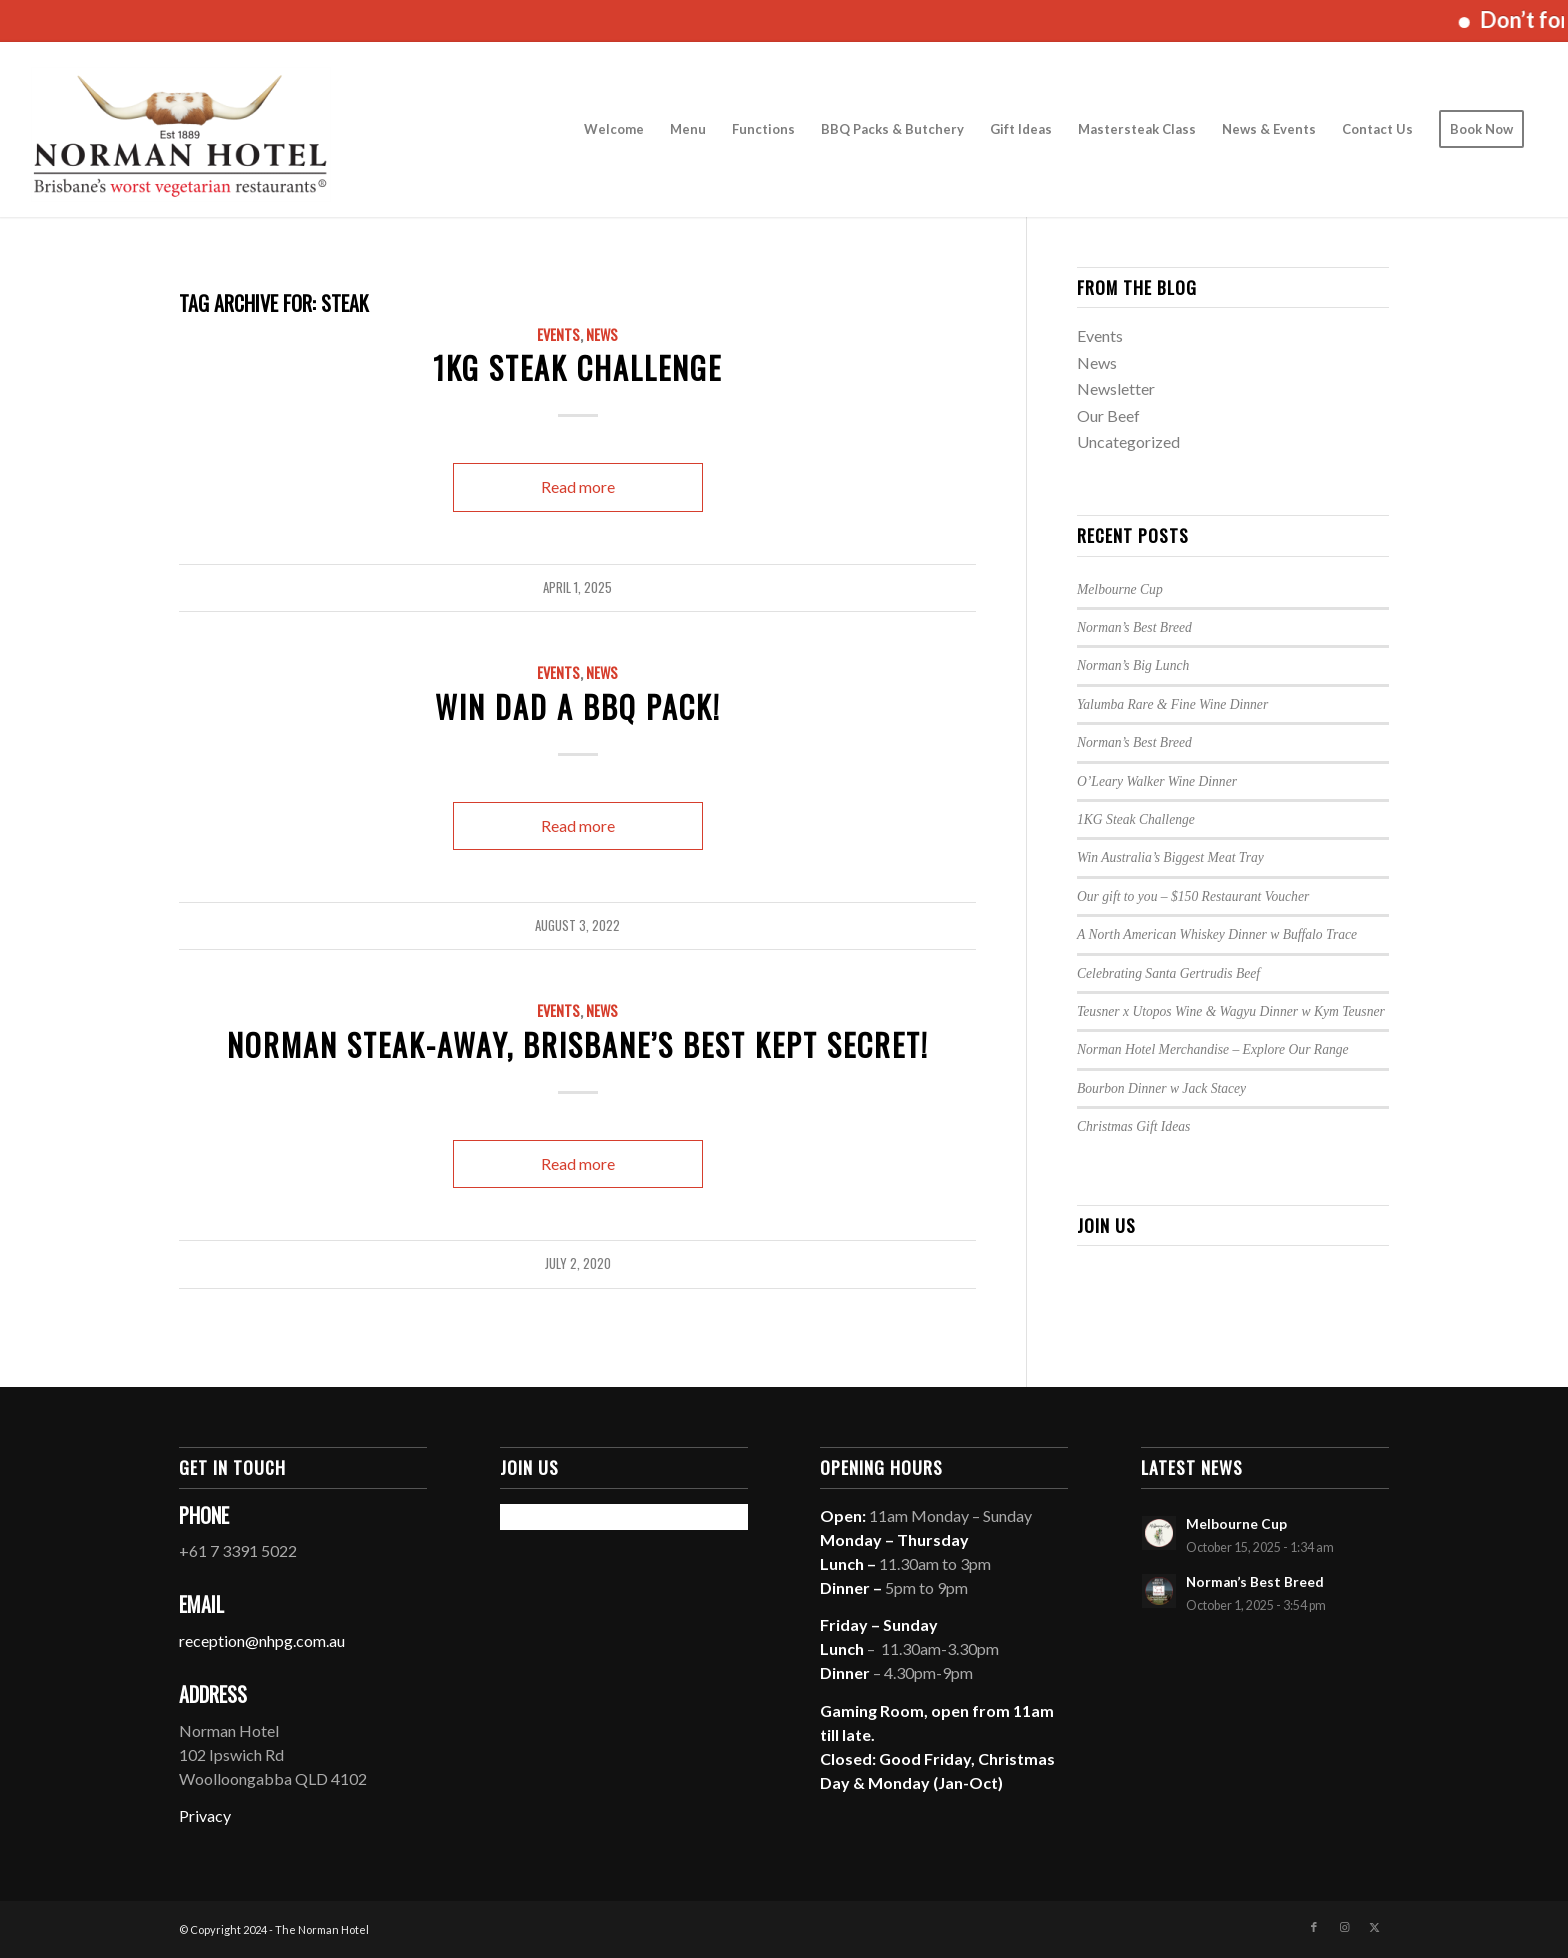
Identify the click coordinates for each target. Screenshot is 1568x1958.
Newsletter (1116, 388)
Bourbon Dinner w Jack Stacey (1161, 1088)
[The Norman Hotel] (181, 129)
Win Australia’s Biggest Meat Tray (1170, 857)
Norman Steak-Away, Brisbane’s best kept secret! (578, 1044)
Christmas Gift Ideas (1133, 1126)
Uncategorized (1128, 441)
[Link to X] (1374, 1927)
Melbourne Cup (1120, 589)
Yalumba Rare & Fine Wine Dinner (1172, 704)
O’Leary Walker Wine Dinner (1157, 781)
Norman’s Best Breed (1134, 627)
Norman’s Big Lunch (1133, 665)
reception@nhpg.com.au (262, 1640)
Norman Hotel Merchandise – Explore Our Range (1213, 1049)
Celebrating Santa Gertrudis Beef (1168, 973)
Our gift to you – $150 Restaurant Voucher (1193, 896)
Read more (578, 486)
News (602, 334)
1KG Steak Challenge (577, 367)
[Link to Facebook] (1314, 1927)
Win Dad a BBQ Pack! (578, 706)
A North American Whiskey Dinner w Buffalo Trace (1217, 934)
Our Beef (1108, 415)
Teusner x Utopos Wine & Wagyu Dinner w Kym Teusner (1231, 1011)
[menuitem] (614, 129)
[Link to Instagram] (1344, 1927)
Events (558, 334)
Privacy (205, 1815)
